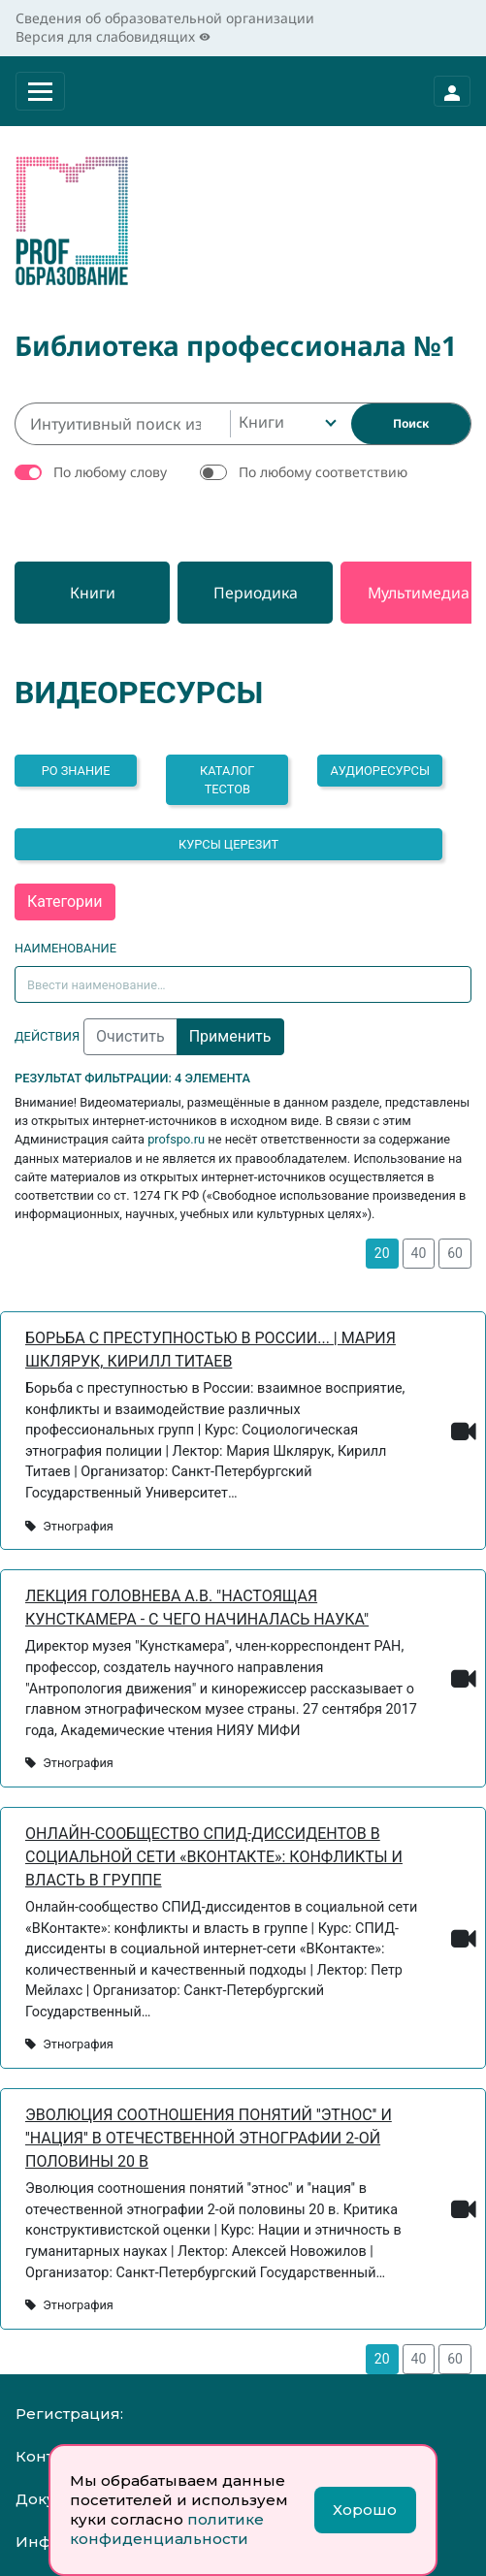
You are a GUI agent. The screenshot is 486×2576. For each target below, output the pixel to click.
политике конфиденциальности (167, 2529)
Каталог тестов (227, 779)
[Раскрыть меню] (40, 91)
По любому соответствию (323, 472)
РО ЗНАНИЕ (76, 770)
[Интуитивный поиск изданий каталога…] (122, 423)
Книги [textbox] (261, 422)
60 (455, 1253)
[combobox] (285, 423)
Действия (47, 1036)
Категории (65, 901)
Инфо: (40, 2541)
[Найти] (410, 423)
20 (382, 1253)
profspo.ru (176, 1139)
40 (419, 1253)
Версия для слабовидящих (113, 36)
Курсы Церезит (228, 844)
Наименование (65, 948)
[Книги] (92, 593)
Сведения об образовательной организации (165, 18)
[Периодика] (255, 593)
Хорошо (365, 2509)
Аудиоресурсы (380, 770)
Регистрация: (69, 2413)
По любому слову (110, 472)
